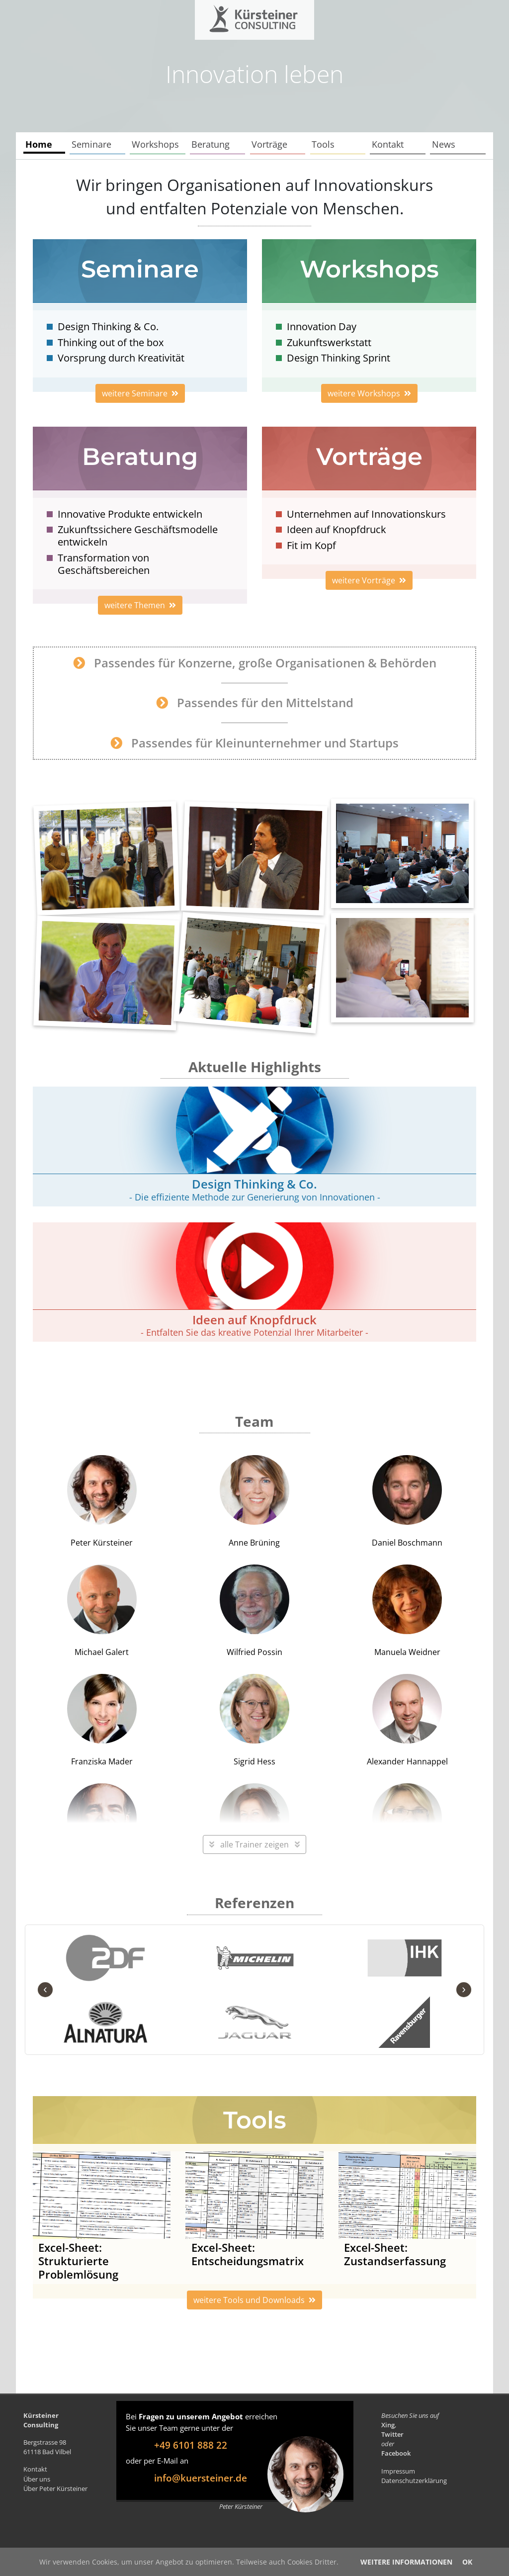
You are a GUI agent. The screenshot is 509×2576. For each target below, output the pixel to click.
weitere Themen (140, 605)
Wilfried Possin (254, 1610)
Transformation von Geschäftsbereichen (104, 564)
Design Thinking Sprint (338, 358)
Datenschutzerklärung (414, 2480)
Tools (323, 144)
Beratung (210, 144)
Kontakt (388, 144)
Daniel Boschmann (407, 1501)
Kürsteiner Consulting (233, 16)
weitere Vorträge (369, 580)
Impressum (398, 2471)
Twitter (392, 2434)
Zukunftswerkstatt (329, 342)
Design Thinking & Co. (108, 326)
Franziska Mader (102, 1720)
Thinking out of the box (111, 342)
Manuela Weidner (407, 1610)
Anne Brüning (254, 1501)
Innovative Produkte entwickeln (130, 514)
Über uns (36, 2479)
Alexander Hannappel (407, 1720)
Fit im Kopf (311, 545)
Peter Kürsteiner (102, 1501)
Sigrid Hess (254, 1720)
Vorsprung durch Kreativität (121, 358)
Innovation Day (321, 326)
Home (38, 144)
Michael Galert (102, 1610)
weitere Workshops (369, 393)
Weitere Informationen (406, 2562)
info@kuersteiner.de (200, 2477)
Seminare (91, 144)
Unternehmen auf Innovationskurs (366, 514)
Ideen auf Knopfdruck (336, 529)
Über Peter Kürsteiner (55, 2488)
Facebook (396, 2453)
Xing (388, 2424)
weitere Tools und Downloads (254, 2300)
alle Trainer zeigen (254, 1844)
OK (467, 2562)
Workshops (155, 144)
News (443, 144)
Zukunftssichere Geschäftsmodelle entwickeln (138, 536)
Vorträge (269, 144)
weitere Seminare (140, 393)
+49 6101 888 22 (190, 2445)
